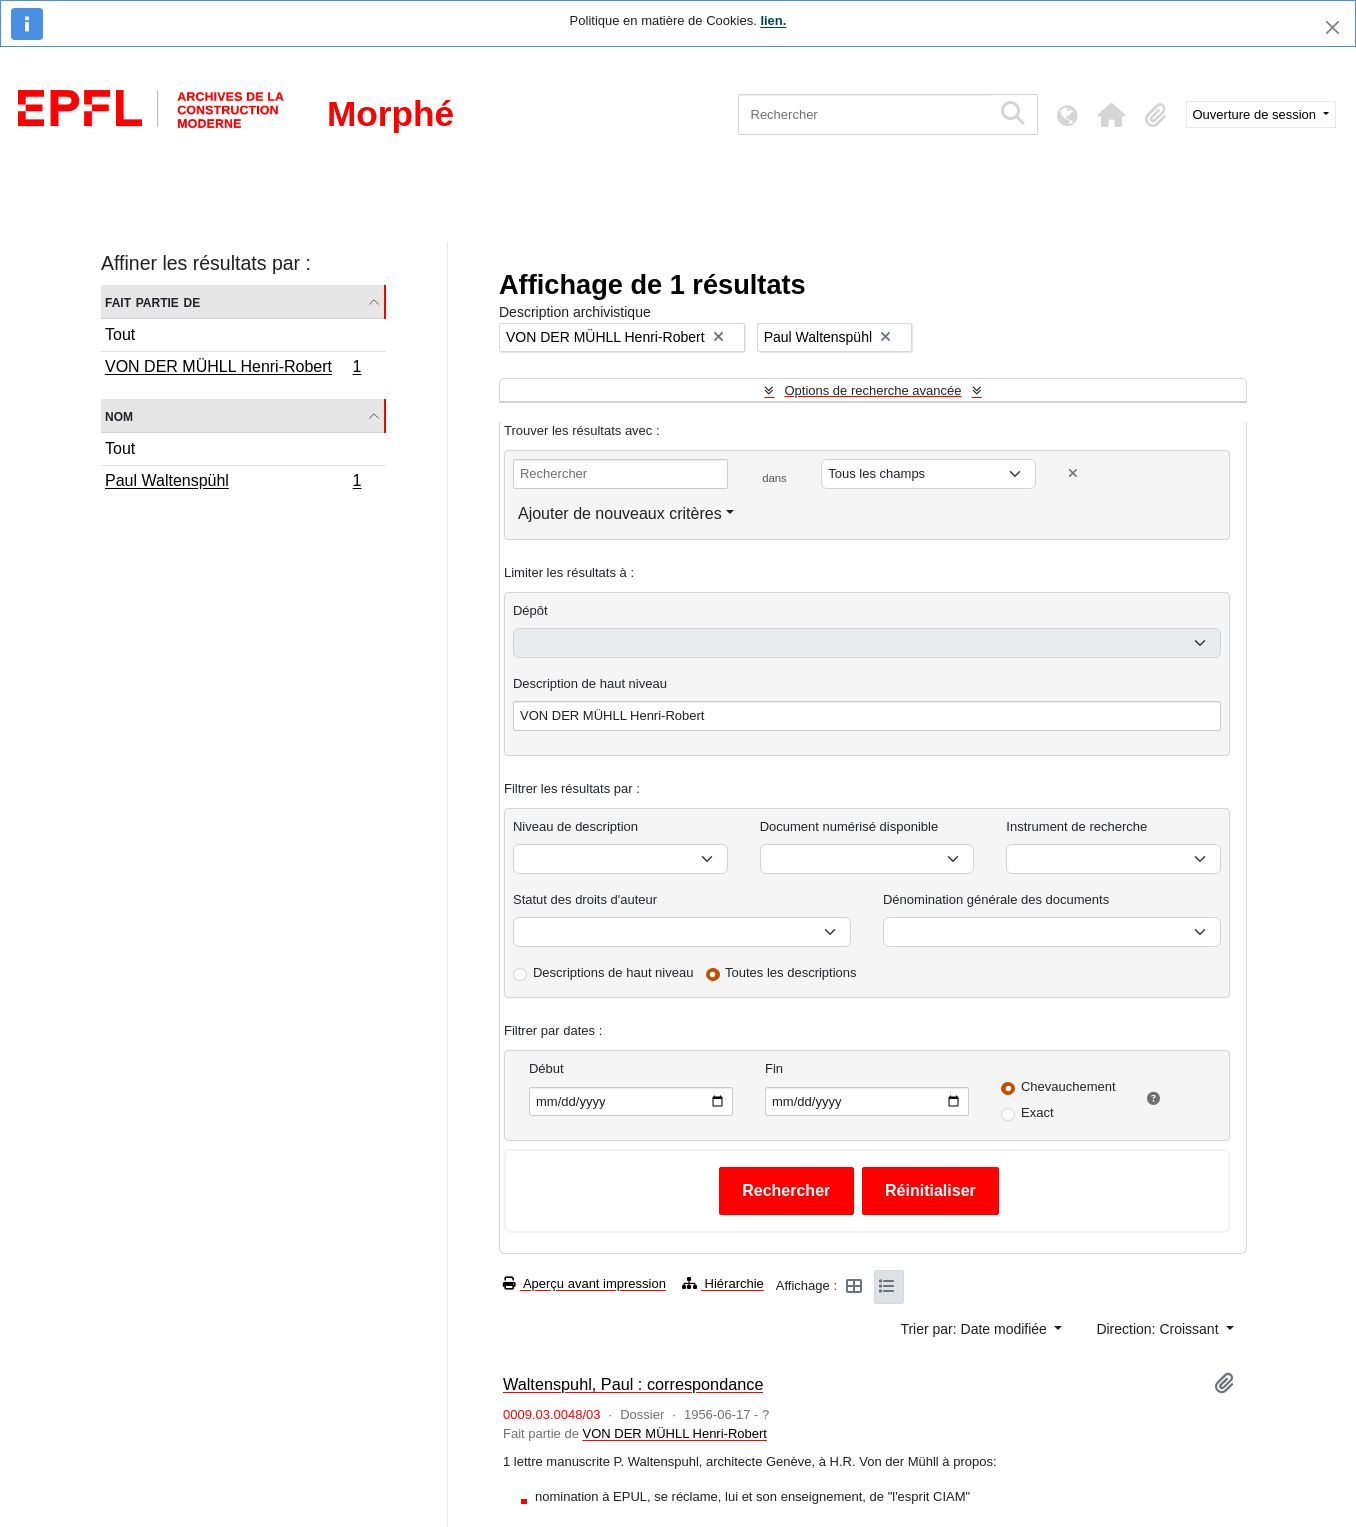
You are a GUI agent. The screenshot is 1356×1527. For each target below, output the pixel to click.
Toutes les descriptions (791, 972)
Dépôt (530, 610)
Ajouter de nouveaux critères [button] (620, 513)
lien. (773, 20)
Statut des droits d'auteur (585, 899)
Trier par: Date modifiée (975, 1329)
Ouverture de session (1256, 114)
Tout (120, 334)
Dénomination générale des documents (996, 899)
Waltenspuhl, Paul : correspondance (633, 1384)
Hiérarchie (723, 1283)
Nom (119, 415)
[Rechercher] (864, 114)
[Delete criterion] (1073, 473)
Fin (774, 1068)
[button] (1112, 115)
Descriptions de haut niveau (613, 972)
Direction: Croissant (1159, 1329)
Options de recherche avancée (872, 390)
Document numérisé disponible (849, 826)
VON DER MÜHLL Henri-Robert (233, 369)
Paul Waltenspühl (233, 483)
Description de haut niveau (590, 683)
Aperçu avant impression (584, 1283)
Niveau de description (575, 826)
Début (546, 1068)
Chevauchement (1068, 1086)
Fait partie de (152, 301)
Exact (1037, 1112)
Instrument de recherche (1076, 826)
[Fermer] (1332, 27)
